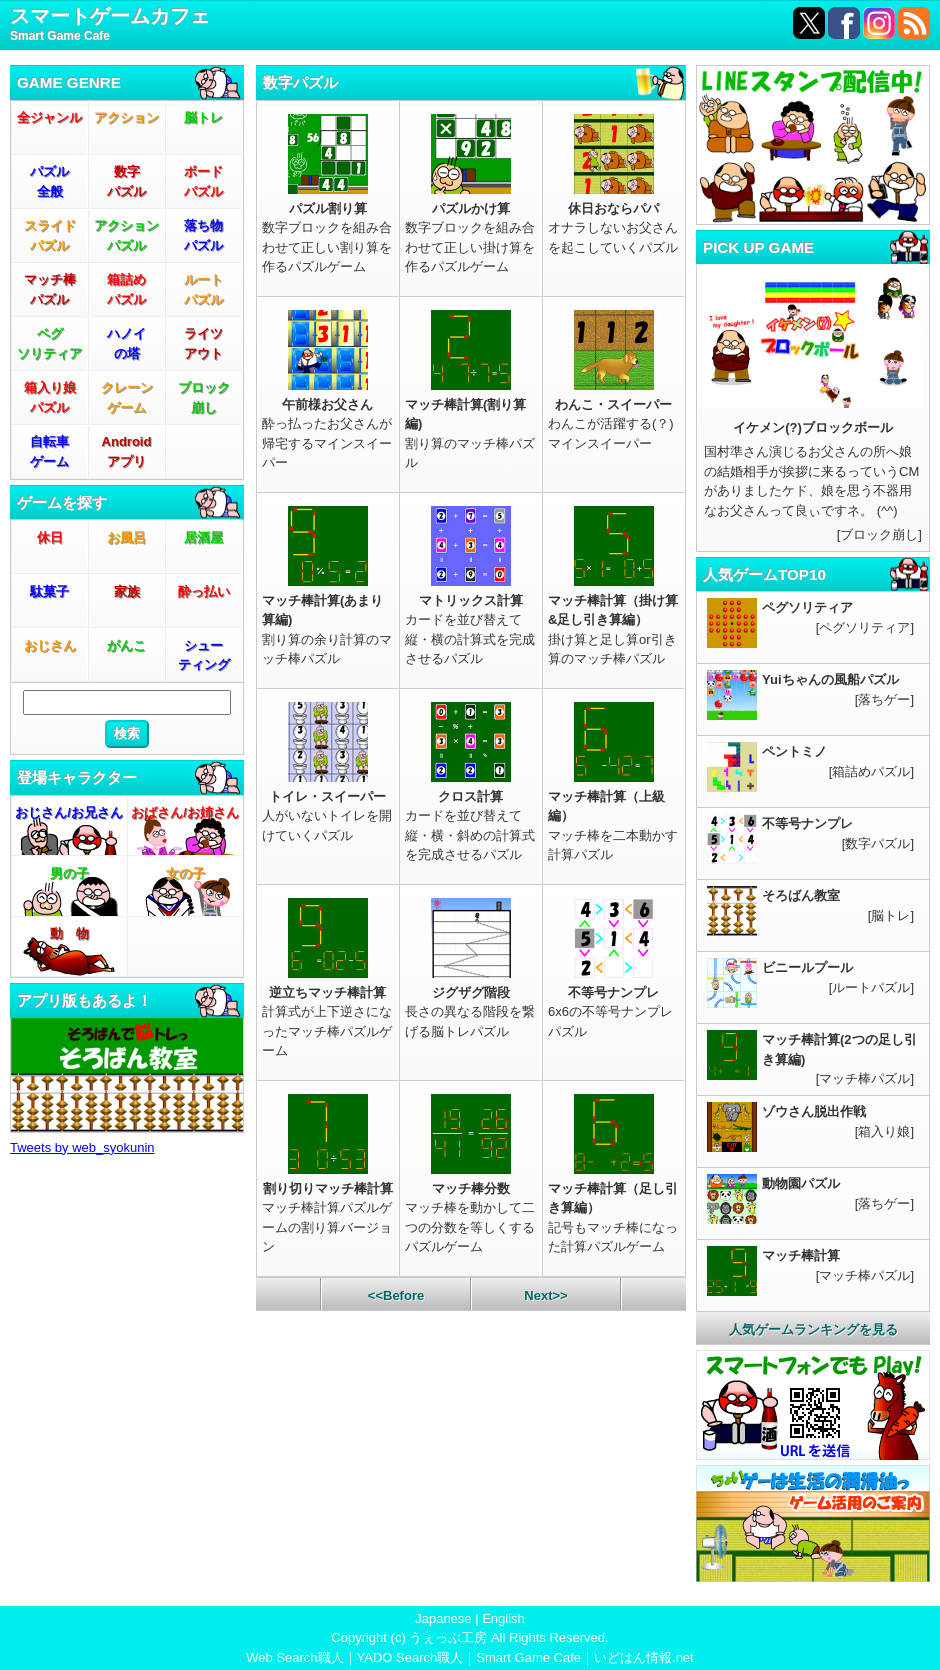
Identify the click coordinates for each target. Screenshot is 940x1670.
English (503, 1618)
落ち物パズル (203, 235)
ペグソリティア (49, 343)
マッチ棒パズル (50, 289)
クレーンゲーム (127, 397)
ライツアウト (203, 343)
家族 (127, 591)
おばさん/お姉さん (185, 812)
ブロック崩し (204, 397)
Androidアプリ (127, 451)
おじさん (50, 645)
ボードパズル (203, 181)
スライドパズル (50, 235)
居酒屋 (203, 537)
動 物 (69, 933)
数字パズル (126, 181)
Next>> (545, 1295)
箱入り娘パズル (50, 397)
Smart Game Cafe (528, 1657)
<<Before (396, 1295)
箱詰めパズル (126, 289)
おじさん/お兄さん (69, 812)
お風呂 (126, 537)
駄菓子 (49, 591)
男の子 (69, 873)
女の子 (185, 873)
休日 (50, 537)
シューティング (204, 655)
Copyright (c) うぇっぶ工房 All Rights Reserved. (469, 1637)
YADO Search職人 (410, 1657)
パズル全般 (49, 181)
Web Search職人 (294, 1657)
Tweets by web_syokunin (82, 1147)
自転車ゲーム (49, 451)
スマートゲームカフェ (110, 25)
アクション (126, 117)
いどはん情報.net (644, 1657)
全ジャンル (49, 117)
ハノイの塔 (126, 343)
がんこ (126, 645)
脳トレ (203, 117)
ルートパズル (203, 289)
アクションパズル (126, 235)
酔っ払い (204, 591)
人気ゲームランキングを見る (813, 1329)
